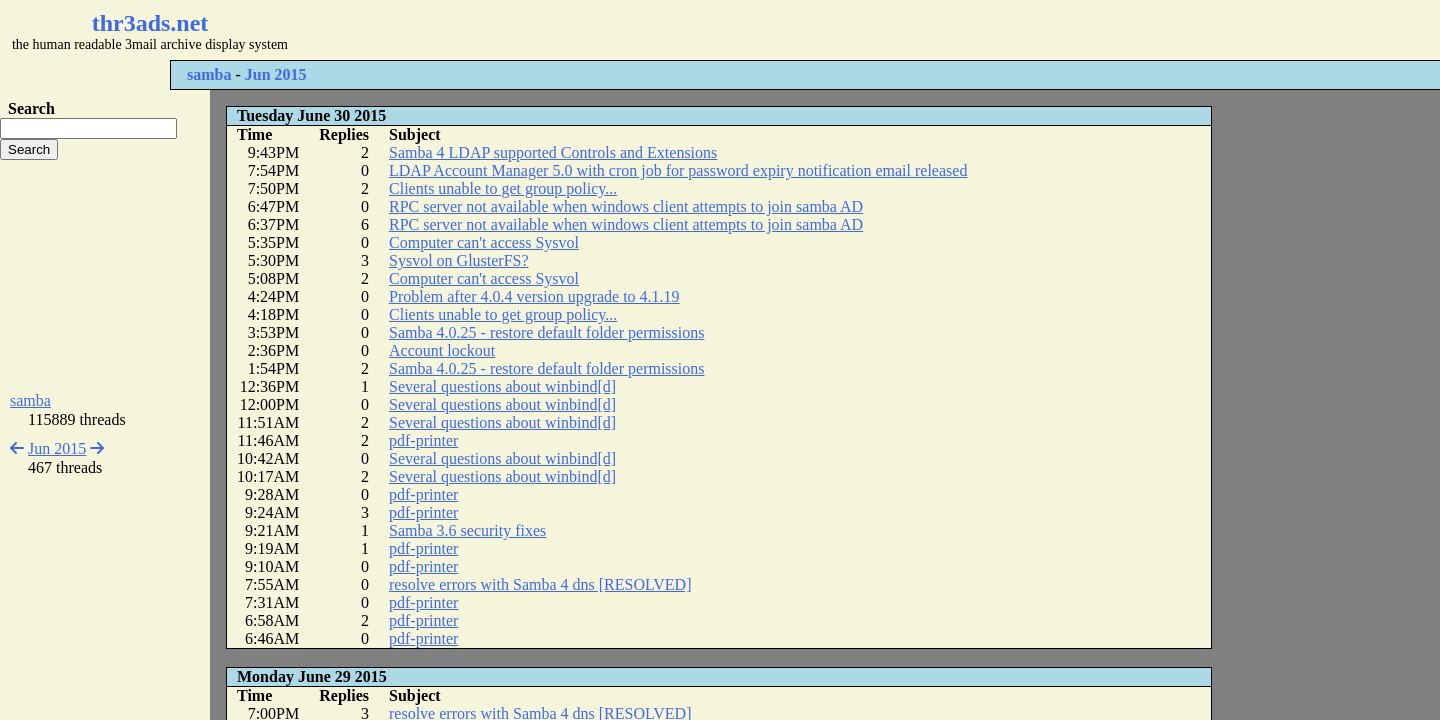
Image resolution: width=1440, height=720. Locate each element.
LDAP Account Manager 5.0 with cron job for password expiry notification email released (678, 170)
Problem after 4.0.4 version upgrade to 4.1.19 (534, 296)
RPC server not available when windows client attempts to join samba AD (626, 206)
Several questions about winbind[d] (502, 386)
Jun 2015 (276, 74)
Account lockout (442, 350)
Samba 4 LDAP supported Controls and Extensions (553, 152)
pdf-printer (423, 440)
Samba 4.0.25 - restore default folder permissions (546, 332)
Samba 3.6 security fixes (467, 530)
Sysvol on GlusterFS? (459, 260)
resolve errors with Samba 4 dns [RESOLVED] (540, 584)
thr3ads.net (150, 23)
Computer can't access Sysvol (484, 242)
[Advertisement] (596, 30)
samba (209, 74)
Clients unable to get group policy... (503, 188)
